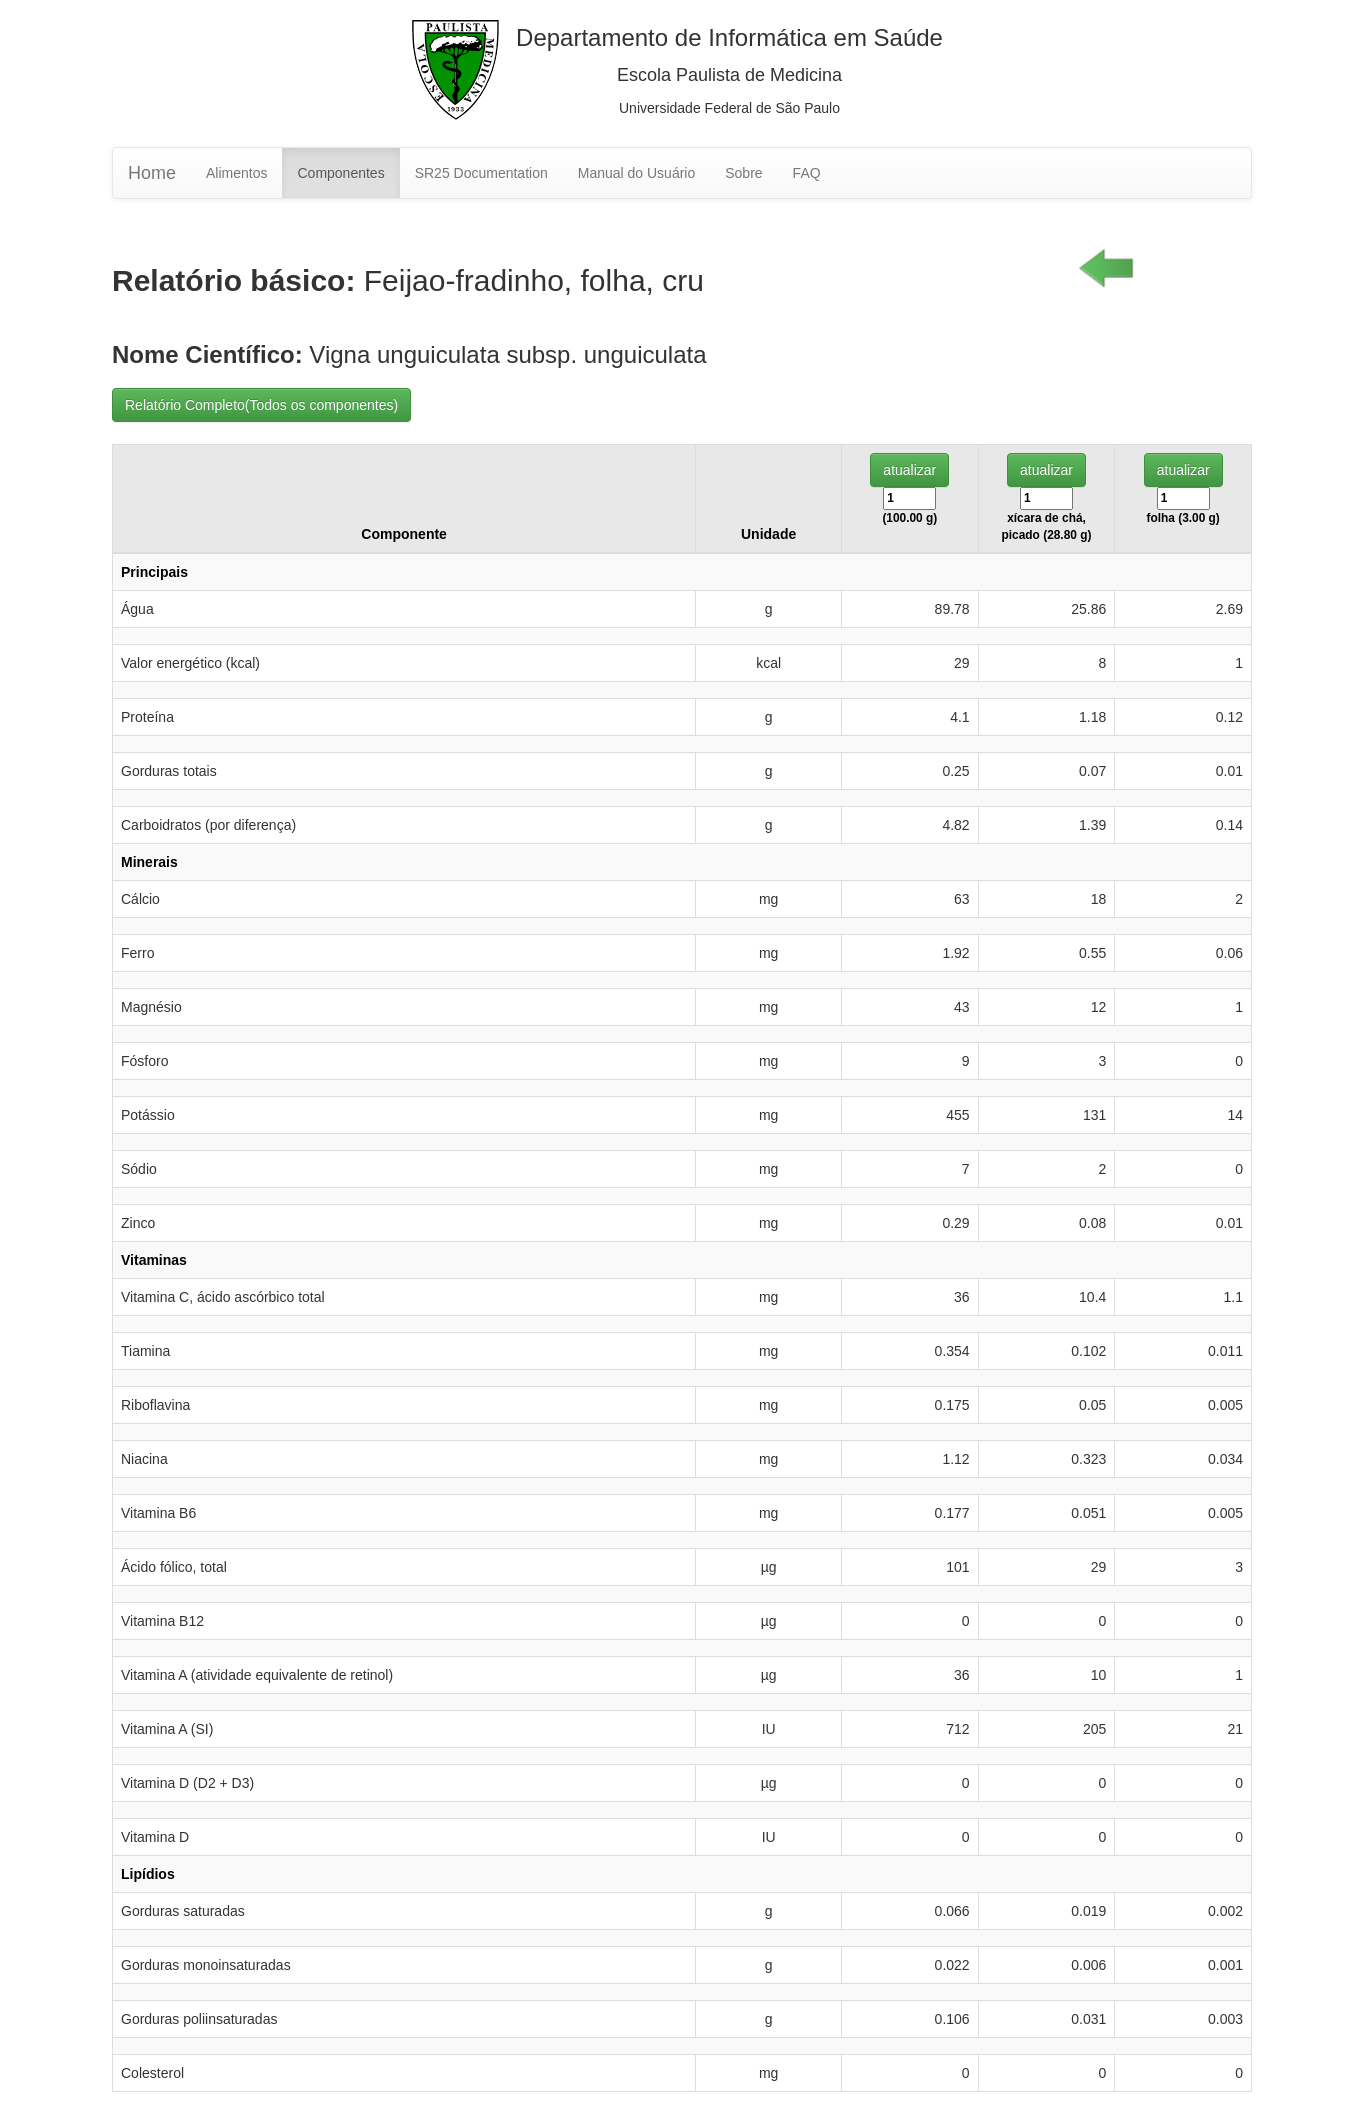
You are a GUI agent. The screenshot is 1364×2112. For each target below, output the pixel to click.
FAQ (807, 173)
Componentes (340, 173)
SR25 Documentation (481, 173)
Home (152, 173)
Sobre (743, 173)
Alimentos (236, 173)
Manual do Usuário (637, 173)
